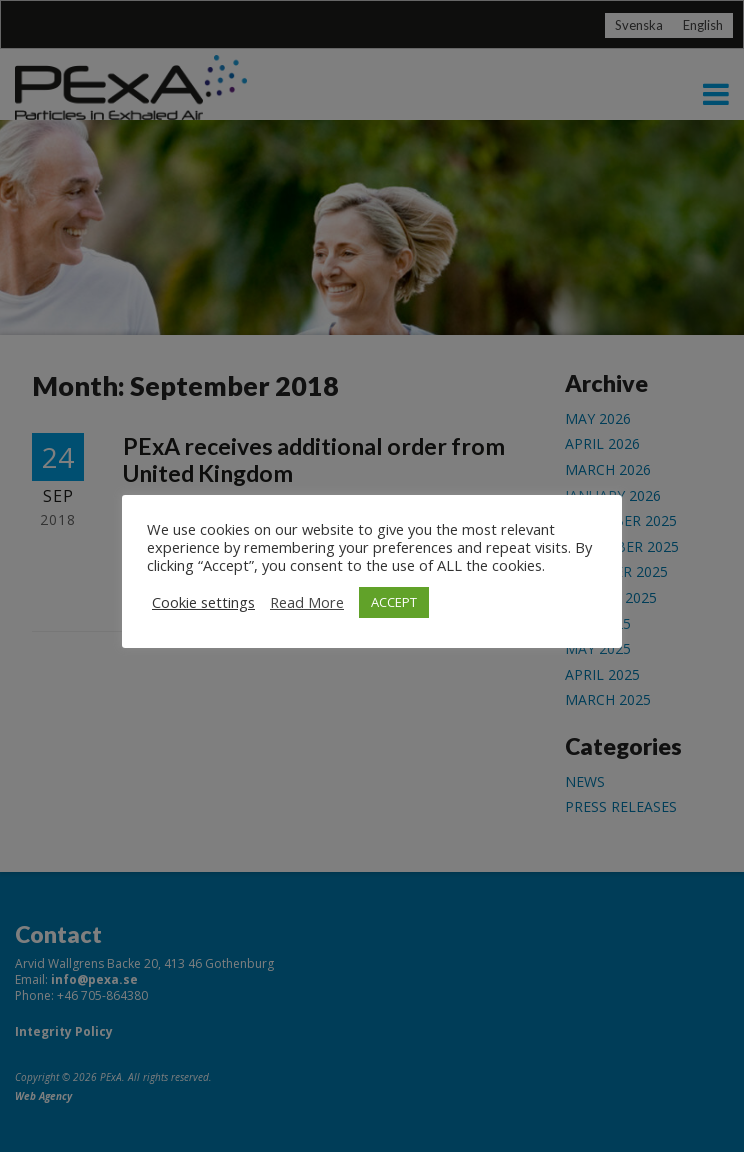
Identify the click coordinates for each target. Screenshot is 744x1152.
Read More (307, 602)
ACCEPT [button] (394, 602)
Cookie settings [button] (203, 602)
